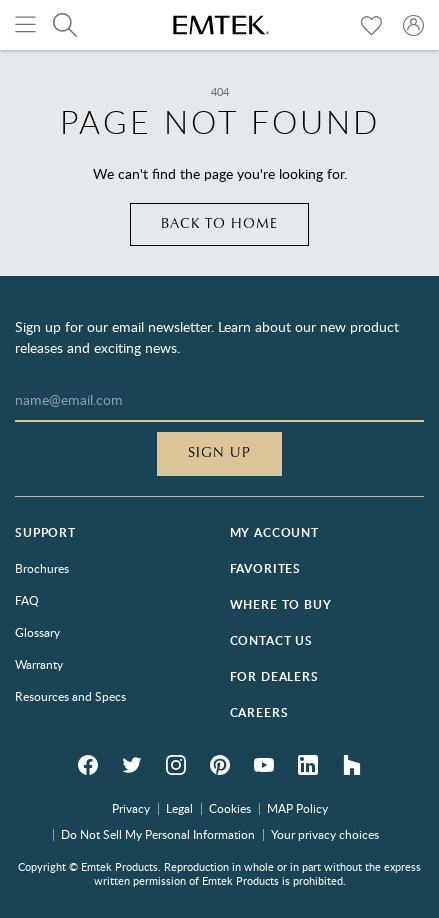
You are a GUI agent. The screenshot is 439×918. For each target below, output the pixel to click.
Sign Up (219, 453)
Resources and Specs (70, 696)
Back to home (219, 224)
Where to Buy (281, 604)
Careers (259, 712)
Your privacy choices (325, 834)
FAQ (27, 600)
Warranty (39, 664)
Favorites (266, 568)
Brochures (42, 568)
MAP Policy (297, 808)
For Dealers (274, 676)
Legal (179, 808)
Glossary (37, 632)
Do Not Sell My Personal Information (158, 834)
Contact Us (271, 640)
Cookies (230, 808)
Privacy (131, 808)
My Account (274, 532)
